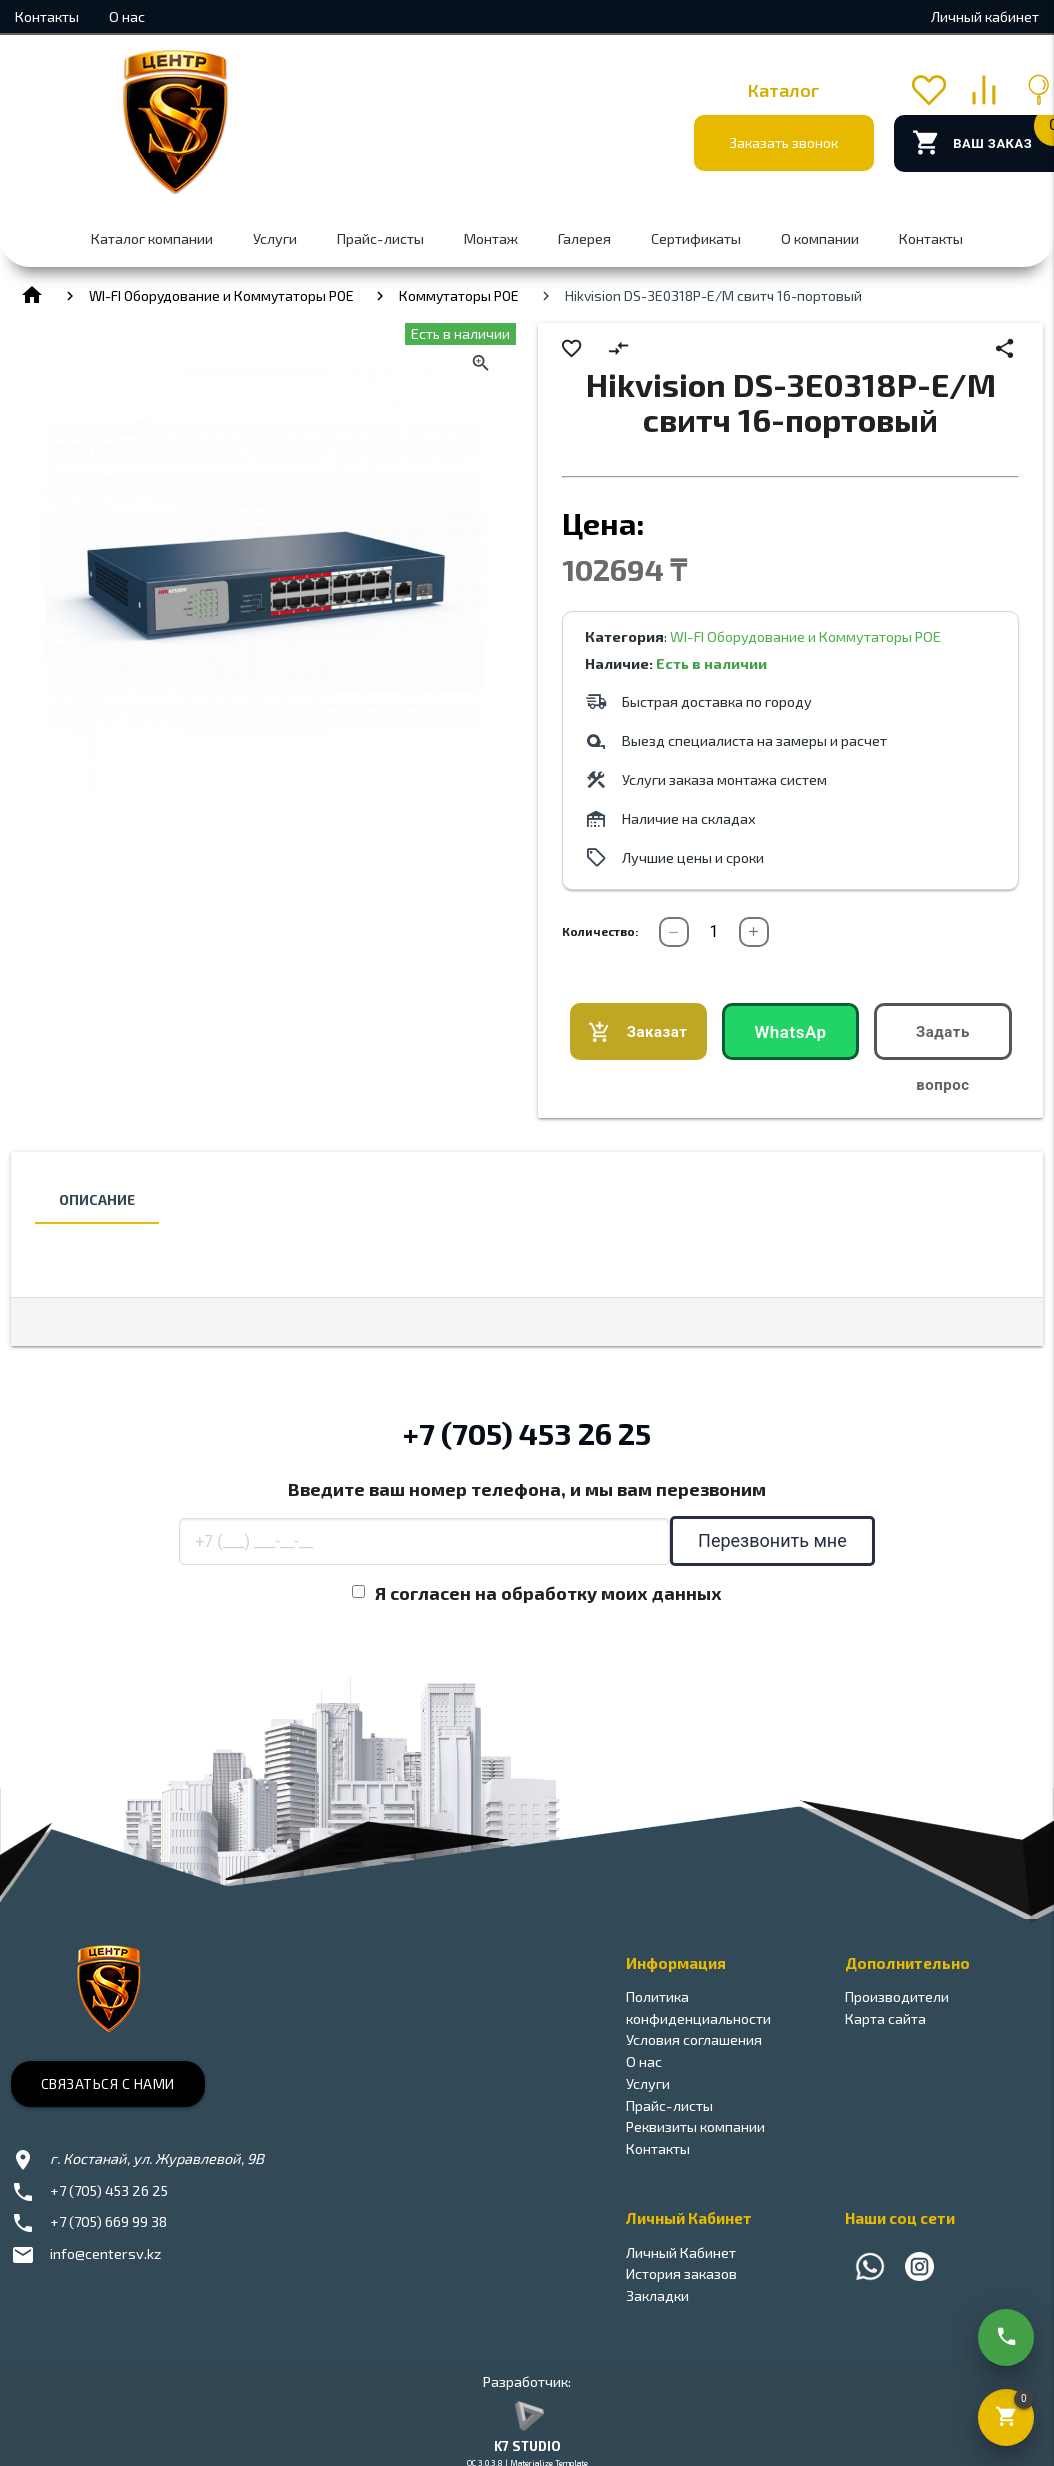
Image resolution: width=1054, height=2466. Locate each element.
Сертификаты (696, 238)
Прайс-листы (380, 238)
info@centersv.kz (105, 2253)
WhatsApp (790, 1041)
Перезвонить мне (772, 1540)
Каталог (784, 90)
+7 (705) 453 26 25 (527, 1433)
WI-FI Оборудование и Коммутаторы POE (221, 295)
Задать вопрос (943, 1041)
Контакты (47, 16)
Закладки (657, 2295)
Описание (97, 1199)
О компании (820, 238)
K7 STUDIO (527, 2446)
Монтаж (491, 238)
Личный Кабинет (681, 2252)
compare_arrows (618, 348)
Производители (897, 1996)
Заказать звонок (783, 142)
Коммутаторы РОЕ (459, 295)
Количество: (600, 931)
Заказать (638, 1033)
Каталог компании (152, 238)
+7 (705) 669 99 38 (108, 2221)
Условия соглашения (694, 2039)
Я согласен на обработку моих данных (548, 1593)
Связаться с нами (108, 2083)
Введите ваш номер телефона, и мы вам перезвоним (527, 1489)
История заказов (681, 2273)
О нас (127, 16)
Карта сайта (885, 2018)
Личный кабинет (985, 16)
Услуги (275, 238)
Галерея (584, 238)
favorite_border (571, 348)
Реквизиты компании (695, 2126)
